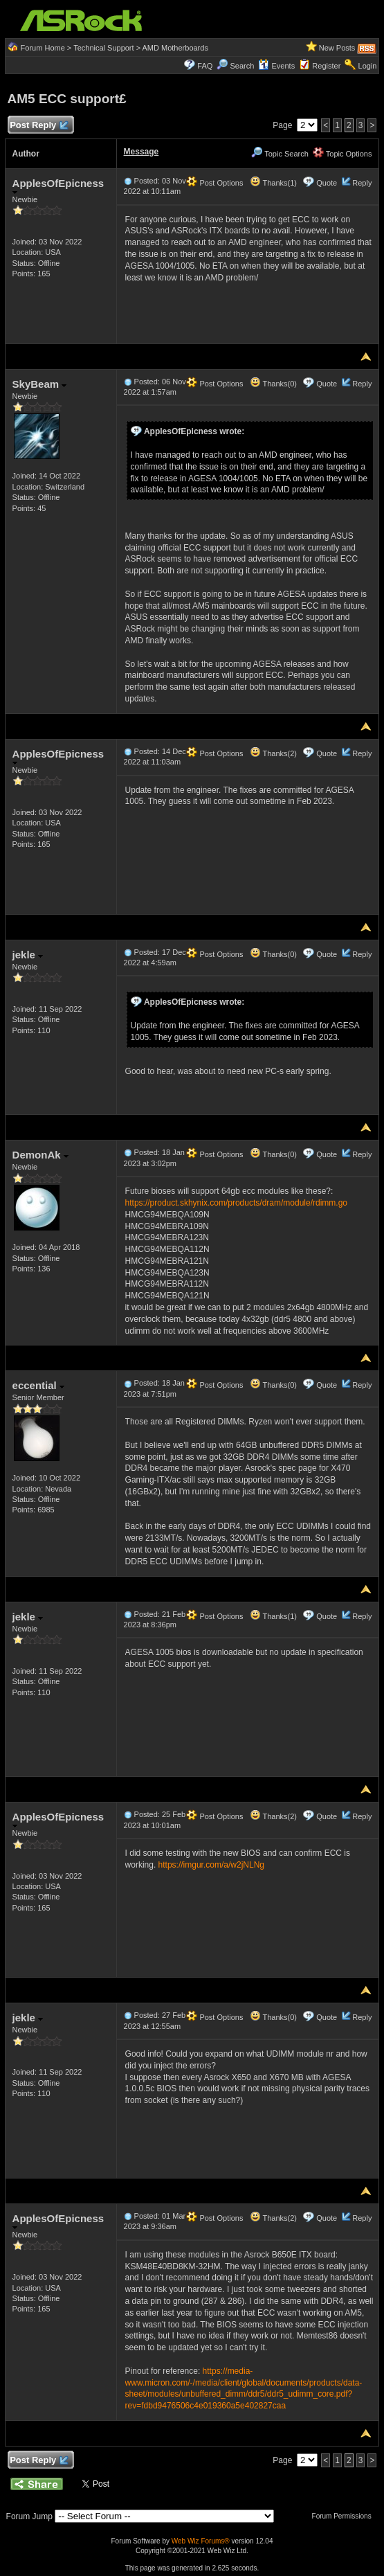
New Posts (337, 48)
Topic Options (342, 154)
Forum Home (43, 48)
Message (141, 151)
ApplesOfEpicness (58, 186)
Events (276, 66)
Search (242, 66)
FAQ (204, 66)
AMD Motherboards (175, 48)
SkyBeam (39, 384)
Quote (326, 183)
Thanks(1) (273, 183)
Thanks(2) (273, 753)
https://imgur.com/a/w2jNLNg (211, 1865)
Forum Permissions (345, 2516)
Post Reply (39, 126)
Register (326, 66)
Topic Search (279, 154)
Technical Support (103, 48)
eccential (38, 1385)
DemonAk (40, 1155)
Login (367, 66)
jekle (28, 954)
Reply (362, 183)
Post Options (214, 183)
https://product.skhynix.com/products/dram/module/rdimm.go (236, 1203)
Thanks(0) (273, 383)
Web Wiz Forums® (201, 2541)
